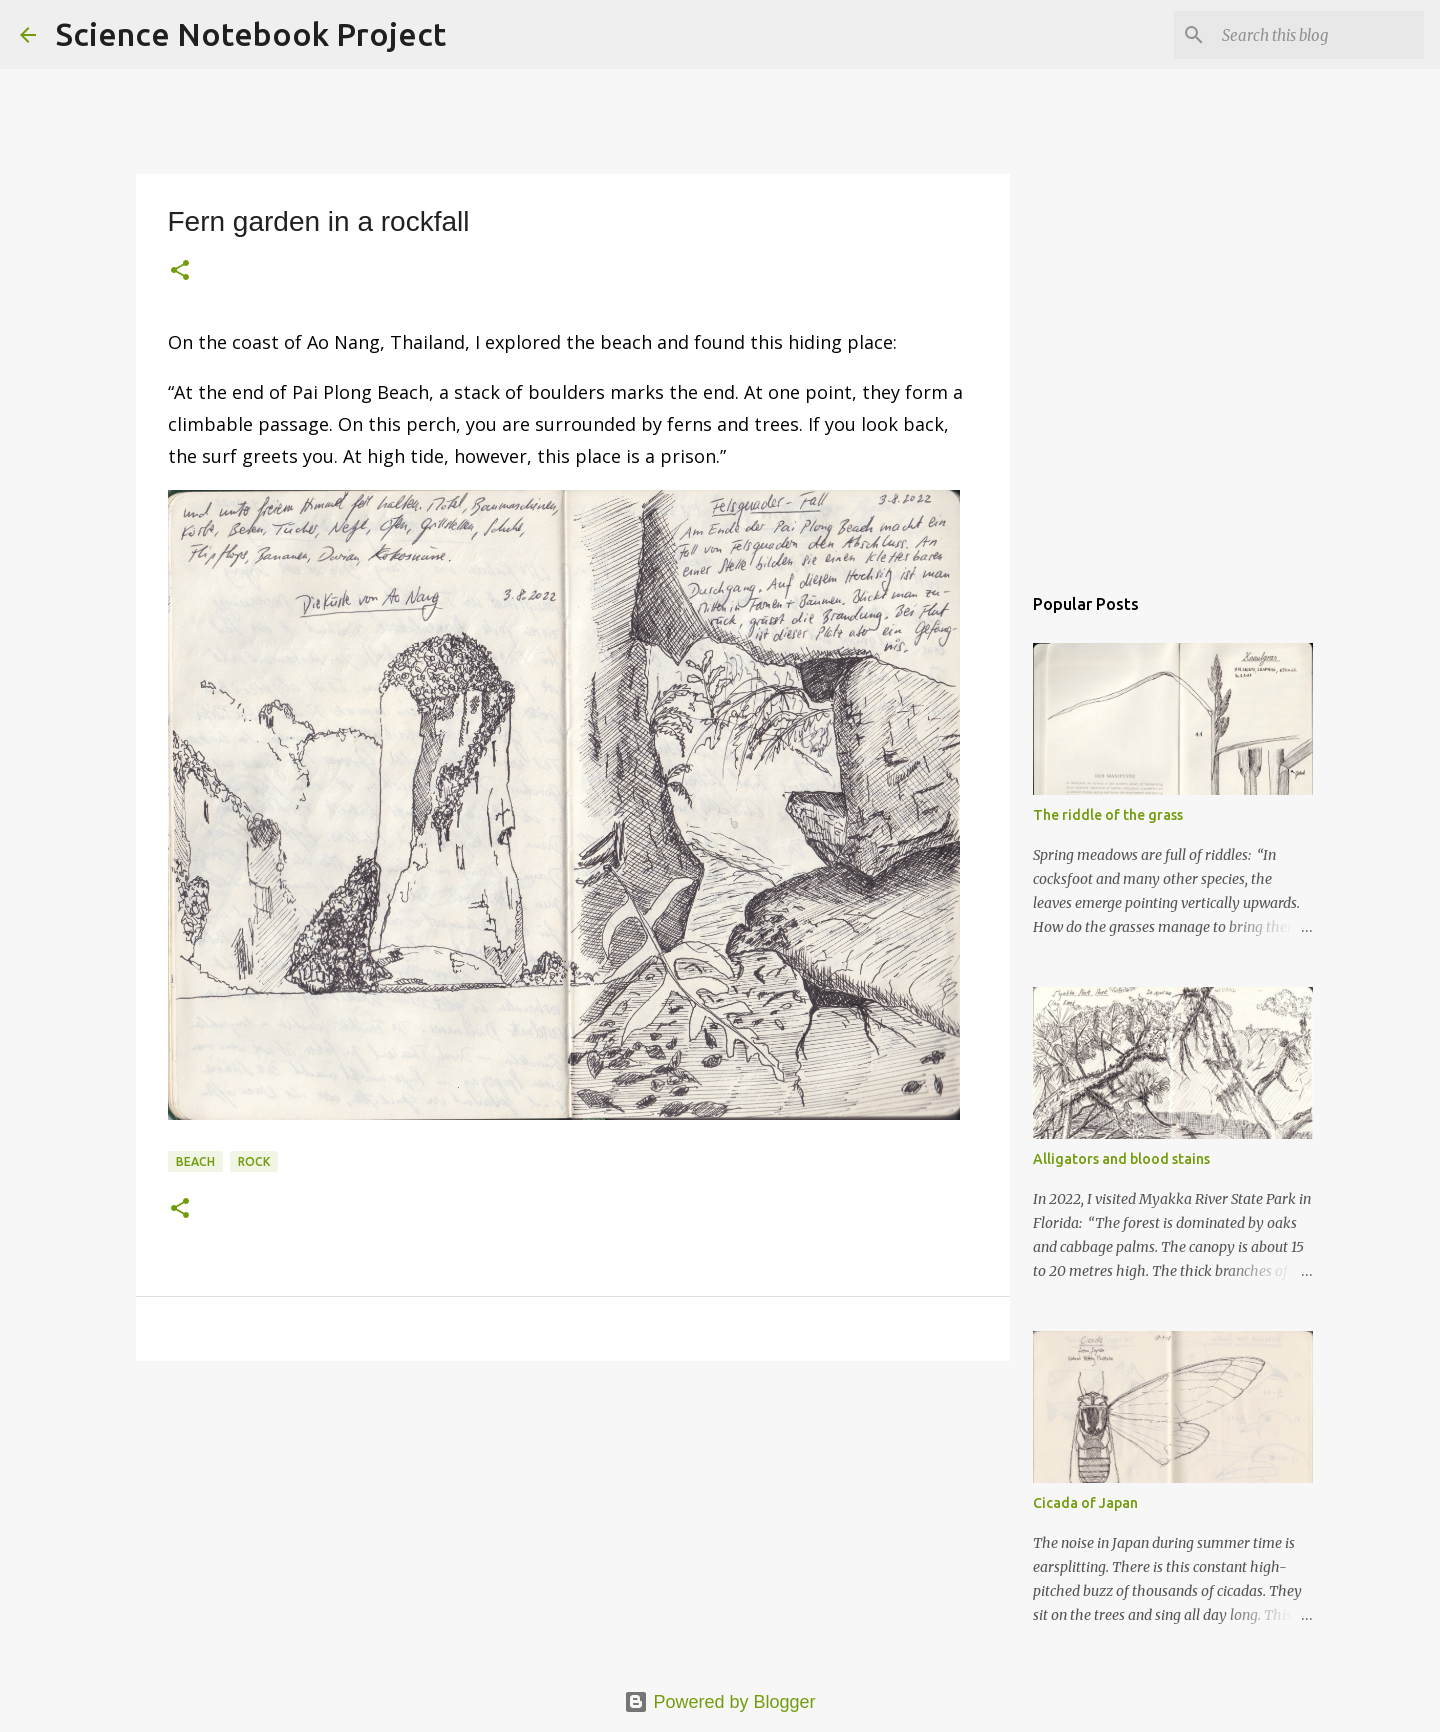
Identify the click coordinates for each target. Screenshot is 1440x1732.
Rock (254, 1161)
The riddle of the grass (1108, 815)
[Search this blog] (1319, 35)
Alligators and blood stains (1121, 1159)
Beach (195, 1161)
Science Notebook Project (251, 34)
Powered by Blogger (719, 1702)
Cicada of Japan (1085, 1503)
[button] (180, 271)
